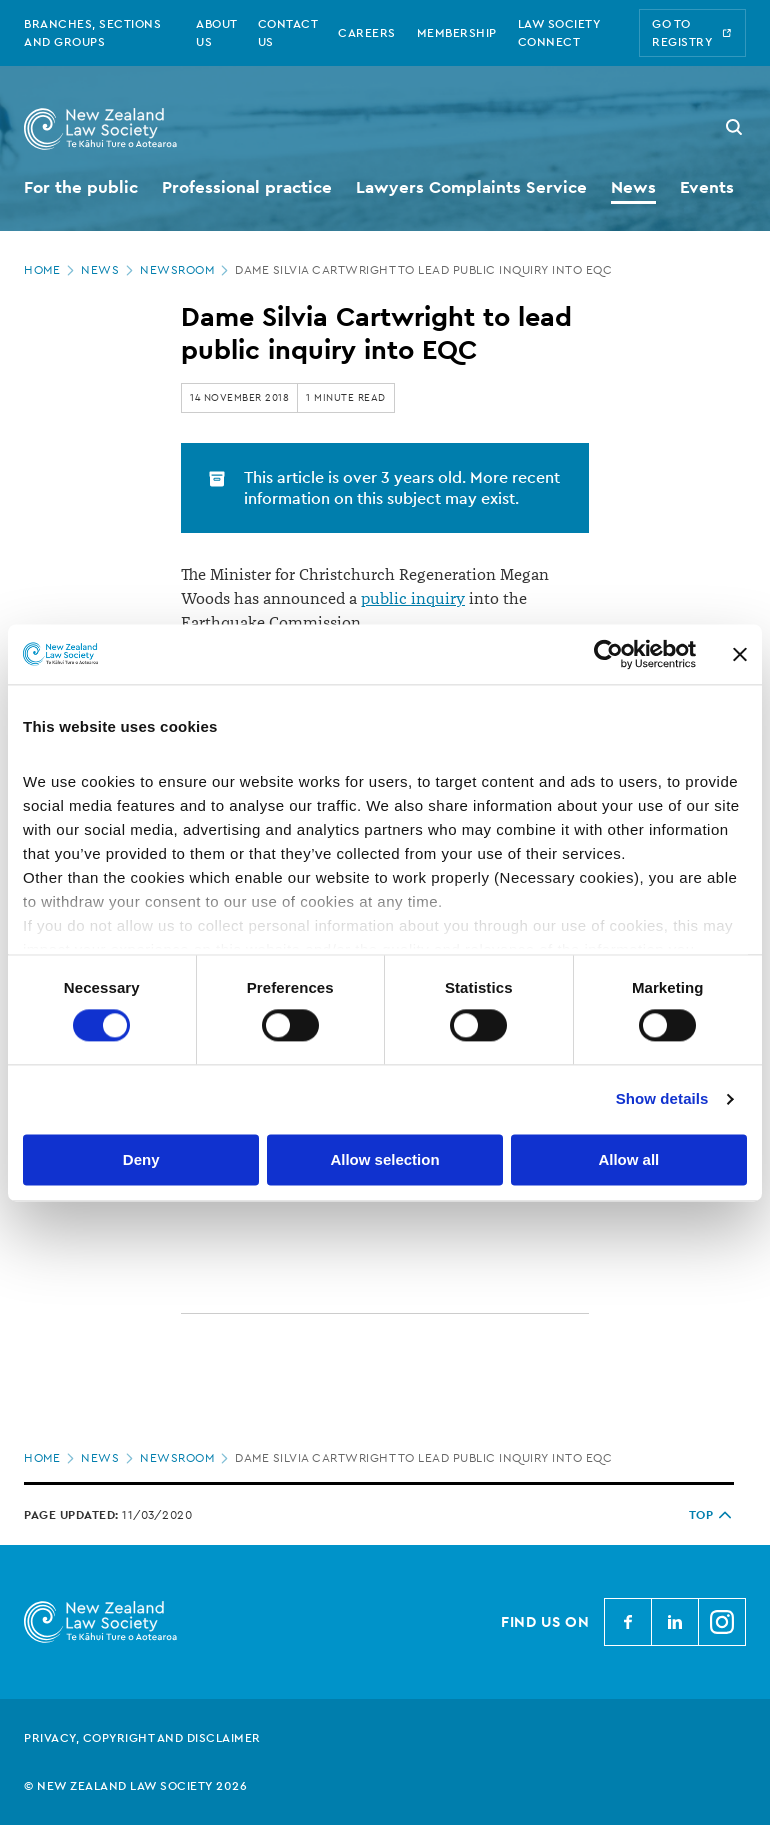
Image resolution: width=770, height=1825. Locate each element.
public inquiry (413, 599)
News (109, 270)
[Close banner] (740, 654)
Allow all (628, 1159)
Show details (662, 1099)
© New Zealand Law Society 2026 (135, 1786)
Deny (141, 1159)
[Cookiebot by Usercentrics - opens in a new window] (608, 654)
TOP (712, 1515)
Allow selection (384, 1159)
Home (51, 270)
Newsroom (186, 270)
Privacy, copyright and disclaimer (142, 1738)
